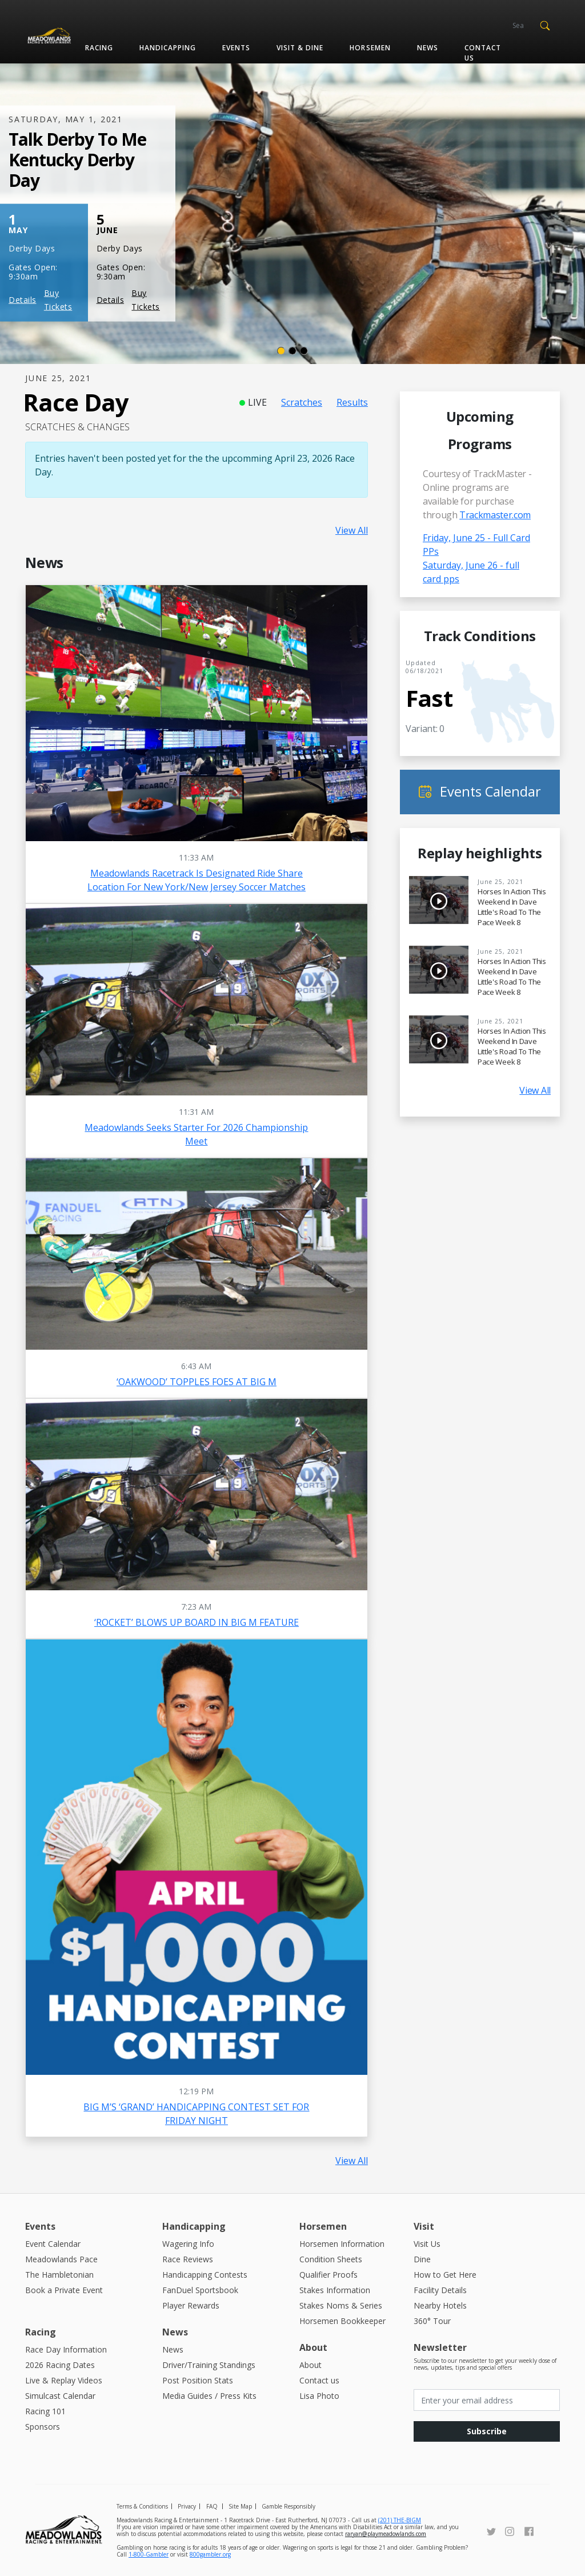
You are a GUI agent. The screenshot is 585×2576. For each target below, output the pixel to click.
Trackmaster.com (495, 515)
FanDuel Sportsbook (200, 2290)
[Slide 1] (281, 351)
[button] (545, 24)
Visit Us (427, 2243)
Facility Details (440, 2290)
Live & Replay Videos (63, 2380)
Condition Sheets (330, 2259)
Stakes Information (334, 2290)
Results (352, 402)
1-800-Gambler (149, 2554)
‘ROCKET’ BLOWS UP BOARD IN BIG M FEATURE (196, 1622)
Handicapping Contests (204, 2274)
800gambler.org (210, 2554)
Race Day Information (66, 2349)
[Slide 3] (304, 351)
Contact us (482, 53)
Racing (99, 48)
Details (23, 299)
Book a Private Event (64, 2290)
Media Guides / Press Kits (209, 2395)
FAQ (212, 2506)
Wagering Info (188, 2243)
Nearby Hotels (440, 2305)
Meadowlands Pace (61, 2259)
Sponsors (42, 2426)
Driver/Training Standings (208, 2364)
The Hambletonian (59, 2274)
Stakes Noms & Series (340, 2305)
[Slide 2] (292, 351)
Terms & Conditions (142, 2506)
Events (236, 48)
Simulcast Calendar (60, 2395)
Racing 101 (45, 2411)
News (427, 48)
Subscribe (487, 2431)
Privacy (187, 2506)
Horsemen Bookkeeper (342, 2320)
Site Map (240, 2506)
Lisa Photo (319, 2395)
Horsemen (370, 48)
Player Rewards (190, 2305)
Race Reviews (187, 2259)
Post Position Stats (197, 2380)
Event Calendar (53, 2243)
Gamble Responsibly (288, 2506)
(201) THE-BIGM (399, 2520)
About (310, 2364)
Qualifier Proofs (328, 2274)
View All (351, 530)
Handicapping (167, 48)
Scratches (301, 402)
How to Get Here (445, 2274)
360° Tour (432, 2320)
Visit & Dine (300, 48)
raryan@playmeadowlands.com (385, 2534)
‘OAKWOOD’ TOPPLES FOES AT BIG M (197, 1381)
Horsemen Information (341, 2243)
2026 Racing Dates (60, 2364)
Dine (422, 2259)
